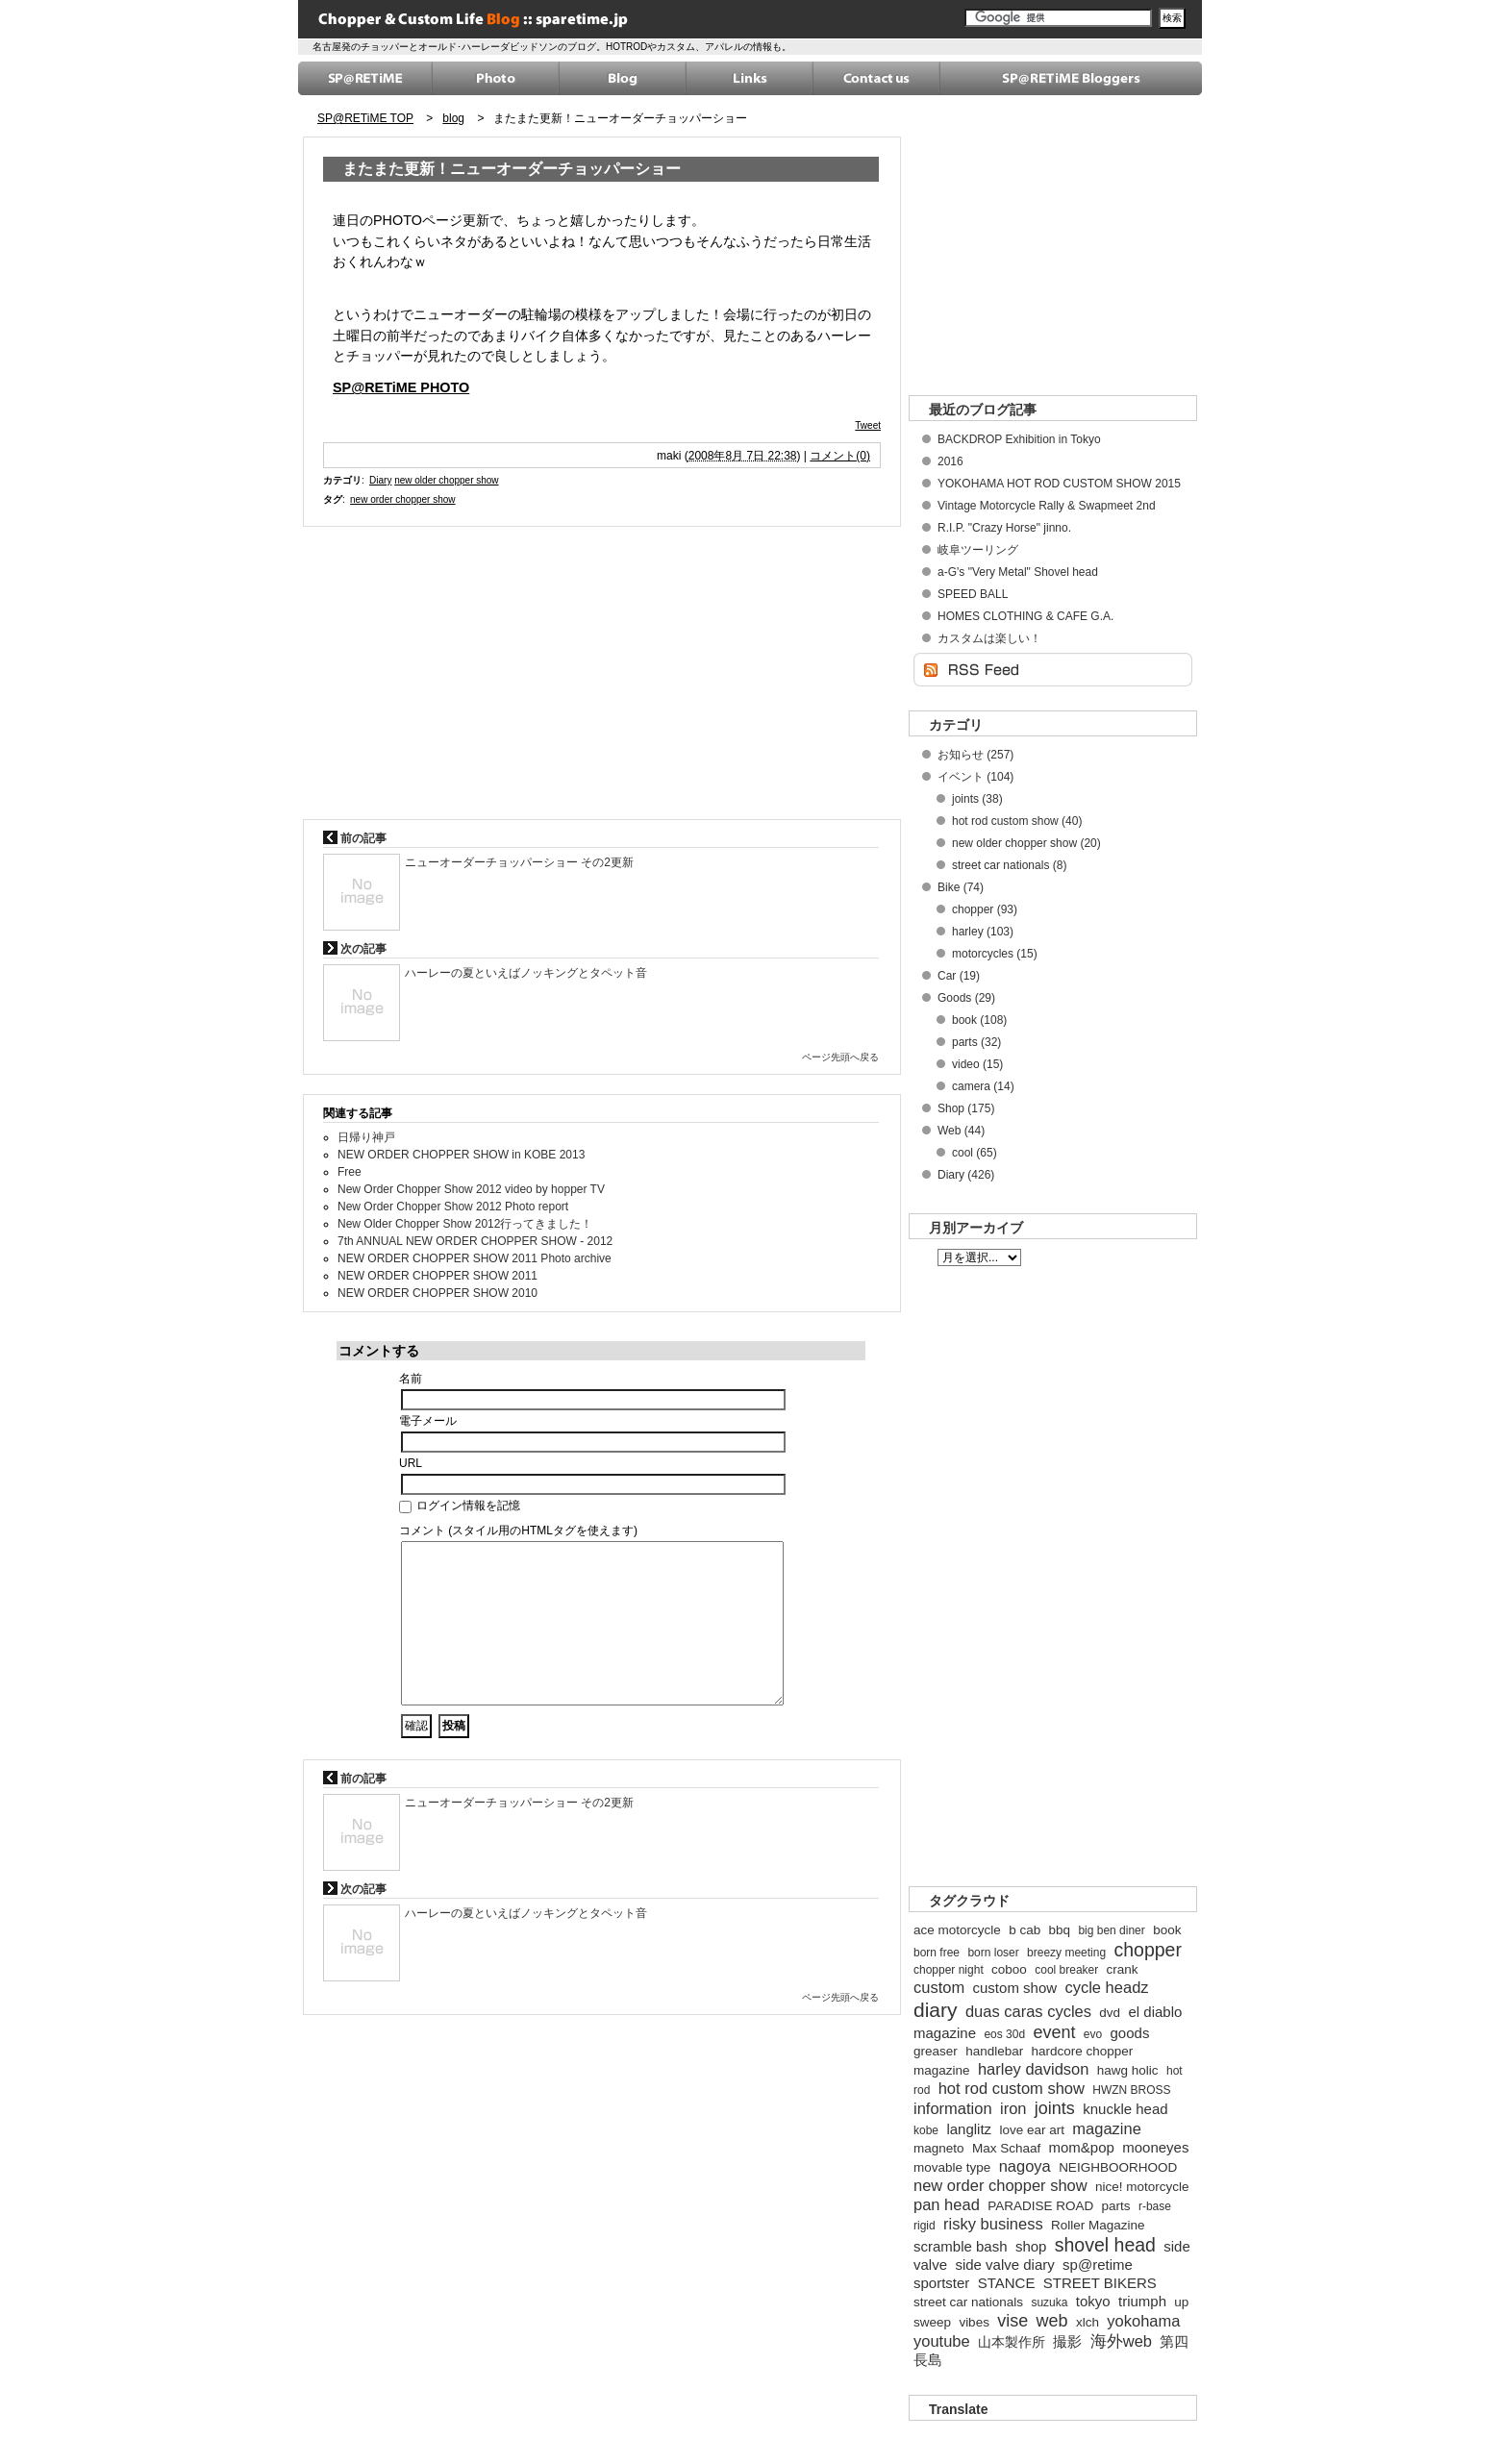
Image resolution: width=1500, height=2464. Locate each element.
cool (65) (974, 1152)
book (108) (979, 1020)
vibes (974, 2322)
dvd (1109, 2012)
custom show (1015, 1987)
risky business (993, 2223)
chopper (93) (984, 909)
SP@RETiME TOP (365, 118)
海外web (1121, 2341)
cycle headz (1106, 1987)
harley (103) (982, 931)
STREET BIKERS (1100, 2283)
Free (350, 1172)
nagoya (1025, 2166)
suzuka (1049, 2302)
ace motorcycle (957, 1930)
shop (1031, 2246)
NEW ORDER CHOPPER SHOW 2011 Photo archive (475, 1258)
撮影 (1067, 2341)
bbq (1060, 1930)
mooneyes (1155, 2147)
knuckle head (1125, 2109)
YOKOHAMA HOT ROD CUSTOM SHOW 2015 (1059, 483)
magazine (1106, 2128)
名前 (410, 1378)
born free (936, 1952)
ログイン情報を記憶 (459, 1505)
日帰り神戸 (366, 1137)
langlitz (968, 2129)
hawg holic (1128, 2070)
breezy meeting (1066, 1952)
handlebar (994, 2051)
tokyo (1093, 2301)
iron (1013, 2108)
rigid (924, 2225)
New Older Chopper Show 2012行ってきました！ (465, 1224)
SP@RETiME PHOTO (401, 387)
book (1167, 1930)
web (1052, 2320)
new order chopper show (403, 499)
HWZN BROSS (1131, 2090)
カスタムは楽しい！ (989, 638)
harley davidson (1033, 2069)
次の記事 (355, 949)
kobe (925, 2130)
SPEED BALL (973, 594)
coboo (1009, 1969)
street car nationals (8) (1009, 865)
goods (1130, 2033)
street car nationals (968, 2302)
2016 (950, 461)
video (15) (977, 1064)
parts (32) (976, 1042)
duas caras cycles (1028, 2011)
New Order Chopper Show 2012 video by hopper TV (471, 1189)
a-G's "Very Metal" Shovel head (1018, 572)
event (1054, 2032)
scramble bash (960, 2246)
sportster (941, 2283)
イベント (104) (975, 777)
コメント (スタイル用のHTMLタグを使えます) (518, 1530)
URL (410, 1463)
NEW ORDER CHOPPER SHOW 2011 (438, 1275)
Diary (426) (966, 1175)
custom (938, 1987)
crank (1122, 1969)
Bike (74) (961, 887)
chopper (1147, 1949)
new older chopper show (446, 480)
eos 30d (1004, 2034)
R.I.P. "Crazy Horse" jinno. (1004, 528)
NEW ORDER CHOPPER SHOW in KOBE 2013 (461, 1154)
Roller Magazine (1098, 2225)
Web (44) (961, 1130)
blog (453, 118)
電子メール (428, 1421)
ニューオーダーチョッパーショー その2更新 (519, 862)
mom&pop (1081, 2147)
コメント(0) (840, 455)
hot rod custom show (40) (1017, 821)
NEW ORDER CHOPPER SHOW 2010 (438, 1293)
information (952, 2108)
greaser (935, 2051)
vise (1012, 2320)
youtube (941, 2341)
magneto (938, 2148)
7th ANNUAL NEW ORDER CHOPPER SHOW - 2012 (475, 1241)
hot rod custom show (1011, 2088)
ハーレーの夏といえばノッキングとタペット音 (526, 973)
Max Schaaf (1006, 2148)
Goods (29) (966, 998)
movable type (951, 2167)
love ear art (1031, 2130)
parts (1116, 2206)
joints (1055, 2108)
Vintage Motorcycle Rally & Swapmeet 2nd (1047, 505)
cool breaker (1066, 1970)
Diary (380, 480)
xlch (1087, 2322)
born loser (992, 1952)
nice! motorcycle (1142, 2186)
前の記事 (355, 838)
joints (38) (977, 799)
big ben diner (1111, 1930)
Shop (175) (966, 1108)
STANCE (1007, 2283)
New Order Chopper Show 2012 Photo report (453, 1206)
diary (935, 2010)
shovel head (1105, 2244)
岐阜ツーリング (978, 550)
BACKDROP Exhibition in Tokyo (1019, 439)
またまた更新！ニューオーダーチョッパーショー (620, 118)
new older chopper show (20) (1026, 843)
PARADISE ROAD (1040, 2206)
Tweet (868, 425)
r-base (1154, 2206)
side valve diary (1004, 2264)
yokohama (1143, 2320)
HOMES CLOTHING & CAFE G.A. (1025, 616)
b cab (1024, 1930)
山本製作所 (1011, 2342)
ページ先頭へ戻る (840, 1057)
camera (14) (983, 1086)
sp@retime (1097, 2264)
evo (1093, 2034)
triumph (1142, 2301)
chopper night (948, 1970)
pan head (946, 2204)
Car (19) (959, 976)
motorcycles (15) (995, 953)
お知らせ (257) (975, 754)
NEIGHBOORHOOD (1118, 2167)
